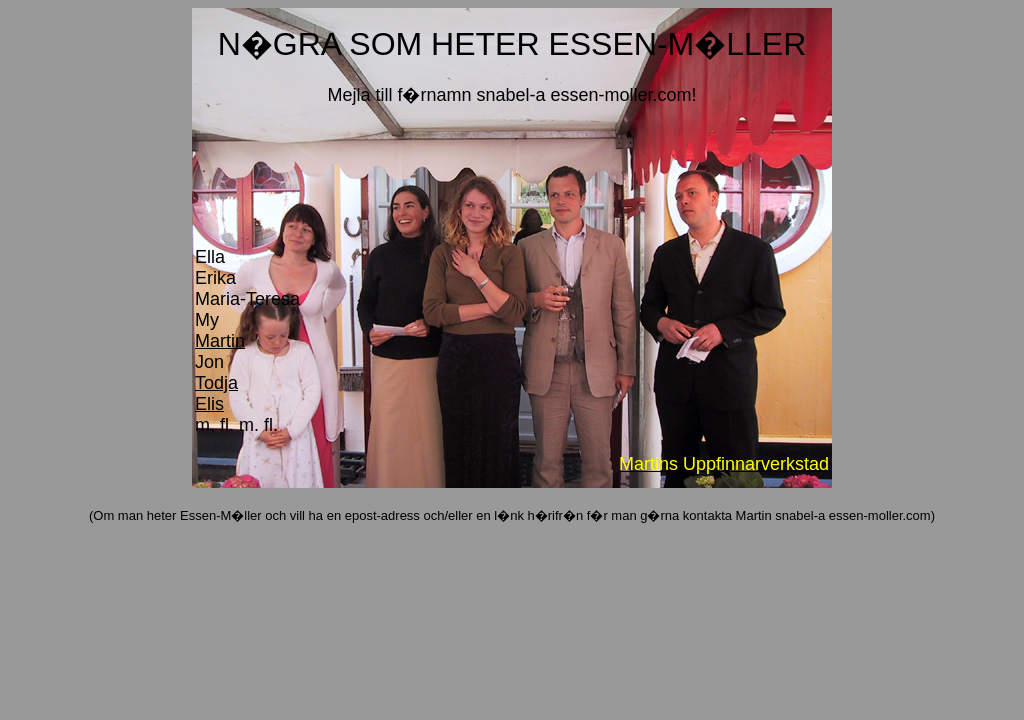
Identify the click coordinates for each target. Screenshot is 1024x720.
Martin (220, 341)
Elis (209, 404)
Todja (216, 383)
